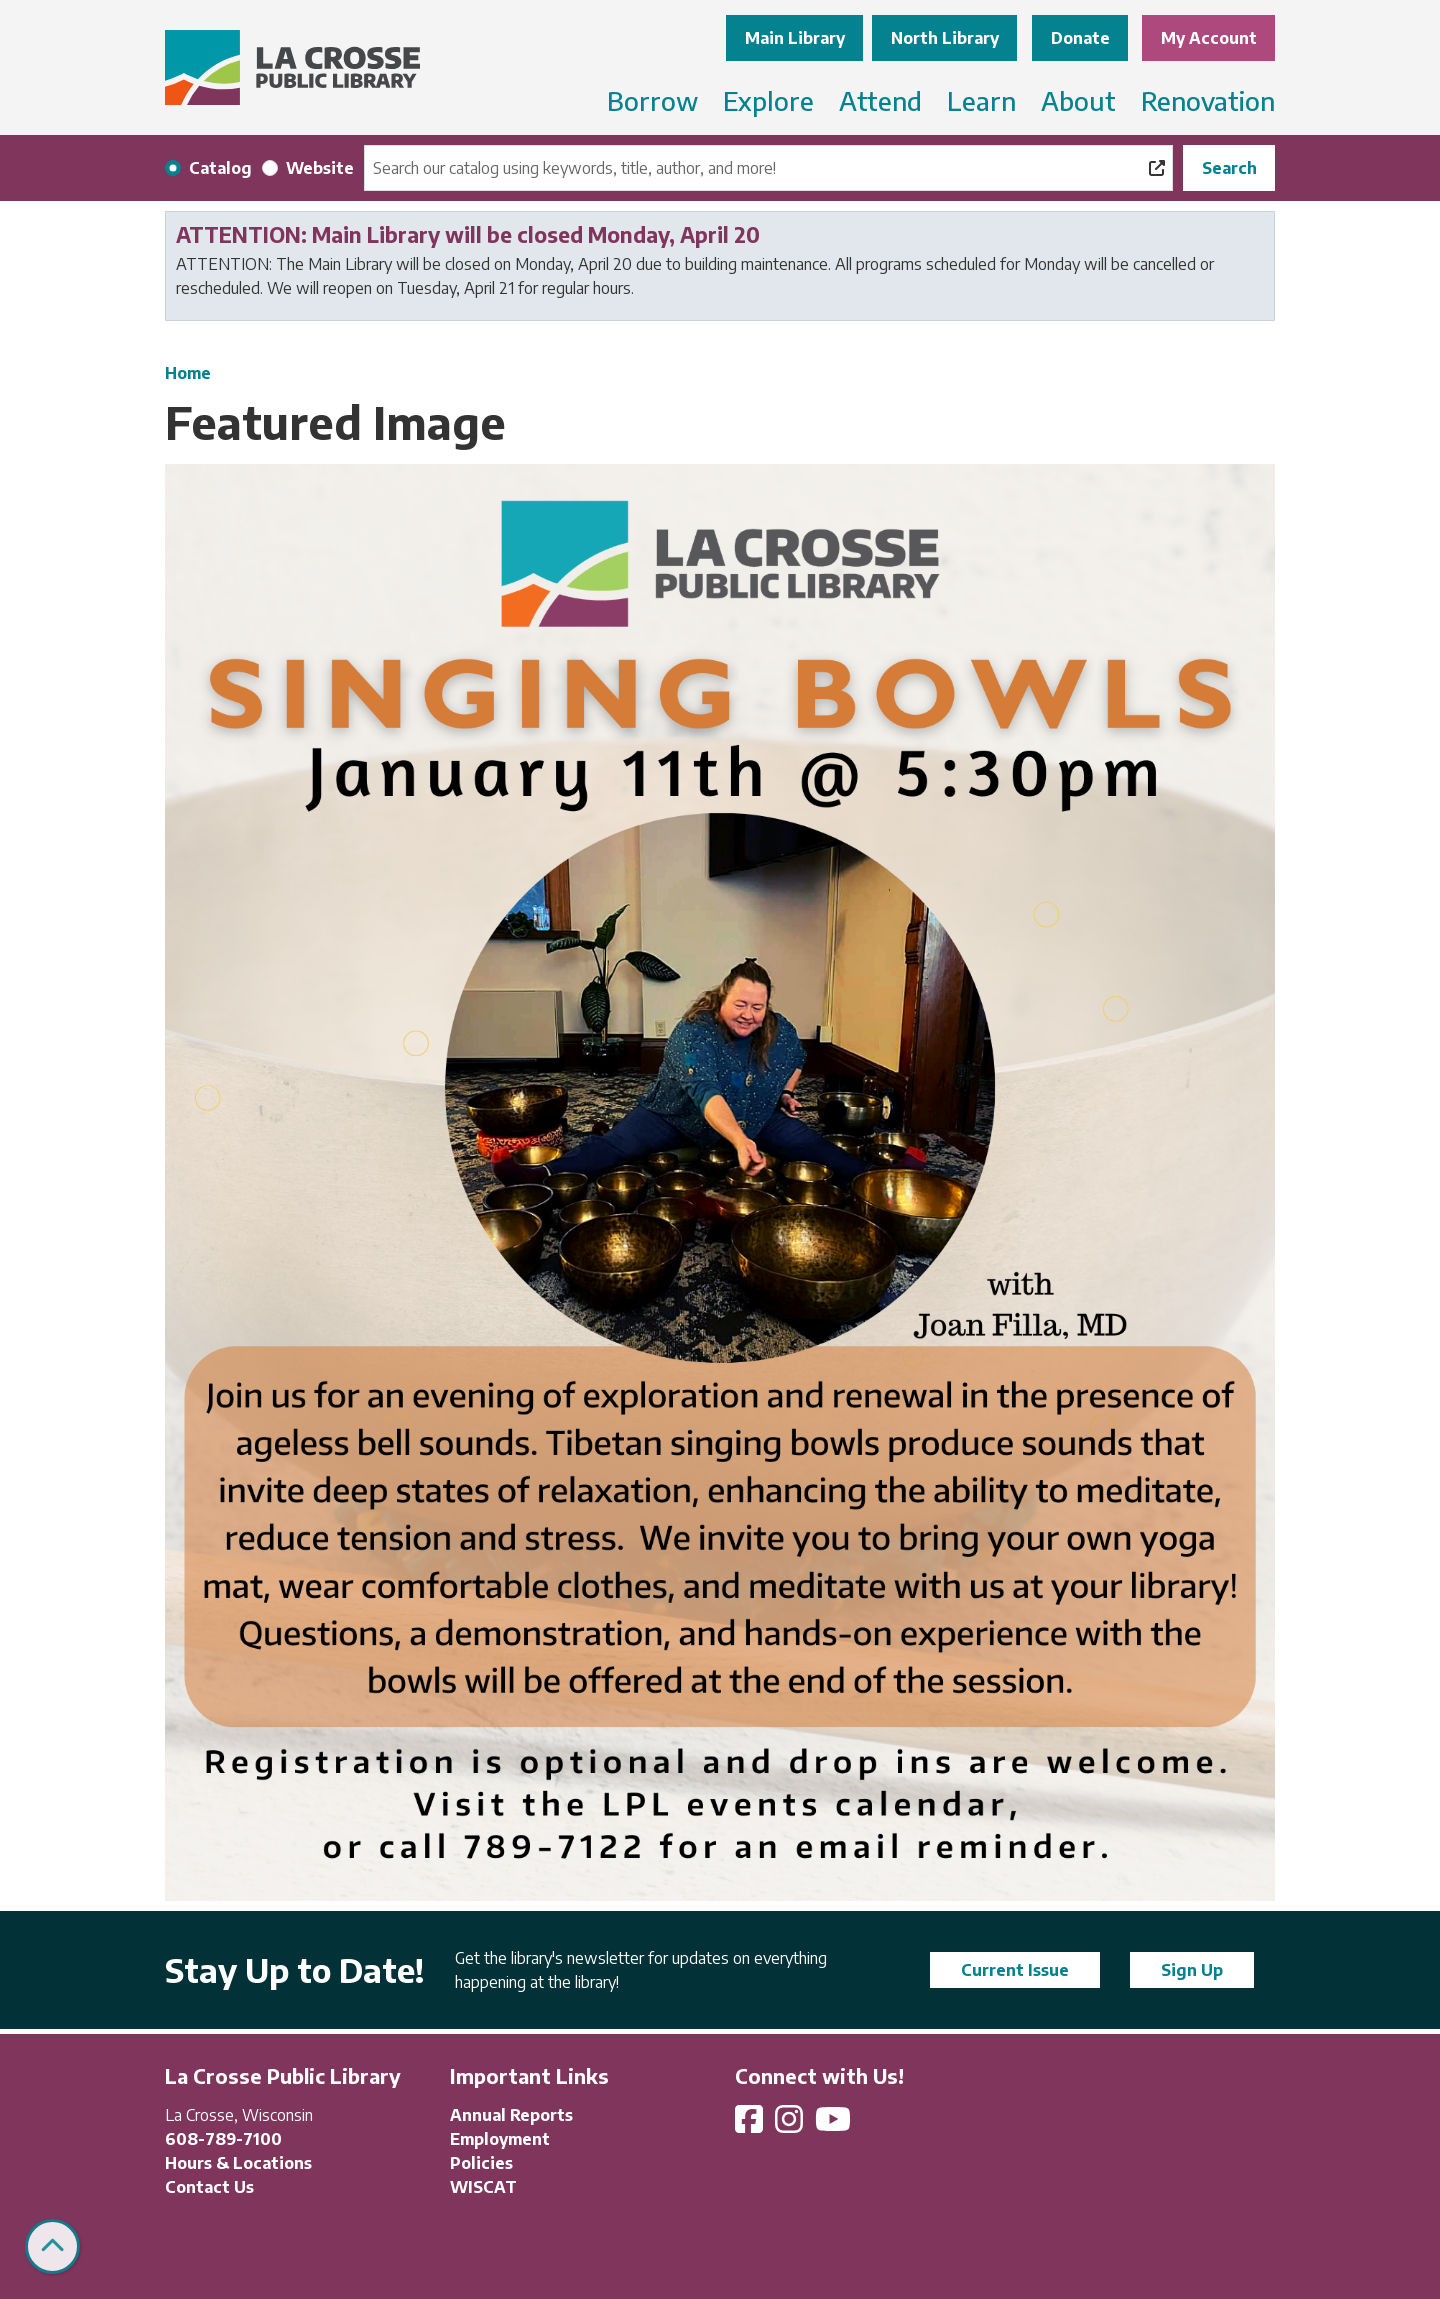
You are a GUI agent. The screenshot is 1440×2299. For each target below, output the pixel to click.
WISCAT (483, 2187)
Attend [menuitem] (880, 100)
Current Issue (1015, 1970)
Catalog (220, 168)
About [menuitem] (1078, 100)
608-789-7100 (223, 2139)
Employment (500, 2139)
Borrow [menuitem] (652, 100)
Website (320, 168)
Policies (481, 2163)
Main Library (795, 38)
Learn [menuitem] (981, 100)
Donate (1080, 38)
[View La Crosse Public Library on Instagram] (791, 2125)
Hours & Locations (238, 2163)
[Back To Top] (52, 2246)
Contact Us (209, 2187)
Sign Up (1192, 1970)
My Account (1209, 38)
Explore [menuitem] (768, 100)
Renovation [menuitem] (1208, 100)
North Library (945, 38)
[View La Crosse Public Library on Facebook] (751, 2125)
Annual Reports (511, 2115)
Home (188, 373)
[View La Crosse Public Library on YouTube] (835, 2125)
